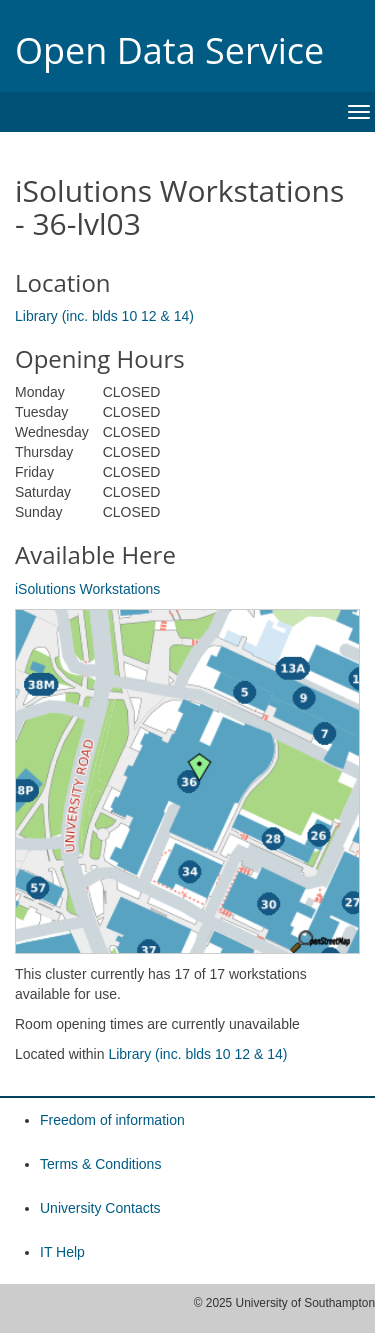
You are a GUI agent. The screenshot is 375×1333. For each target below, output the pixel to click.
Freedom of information (112, 1120)
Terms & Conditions (100, 1164)
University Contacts (100, 1208)
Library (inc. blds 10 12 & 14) (104, 316)
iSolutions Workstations (87, 589)
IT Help (62, 1252)
